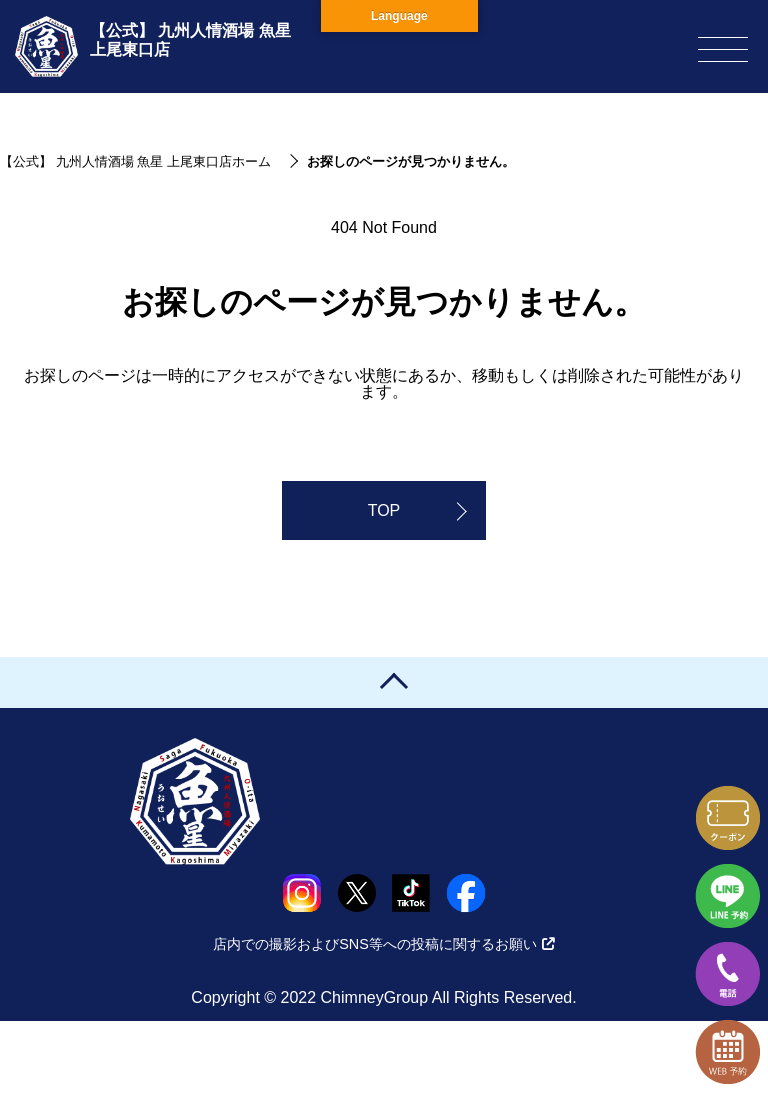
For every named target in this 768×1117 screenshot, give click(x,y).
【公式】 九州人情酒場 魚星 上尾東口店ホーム (135, 161)
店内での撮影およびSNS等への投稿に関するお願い (384, 944)
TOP (384, 510)
